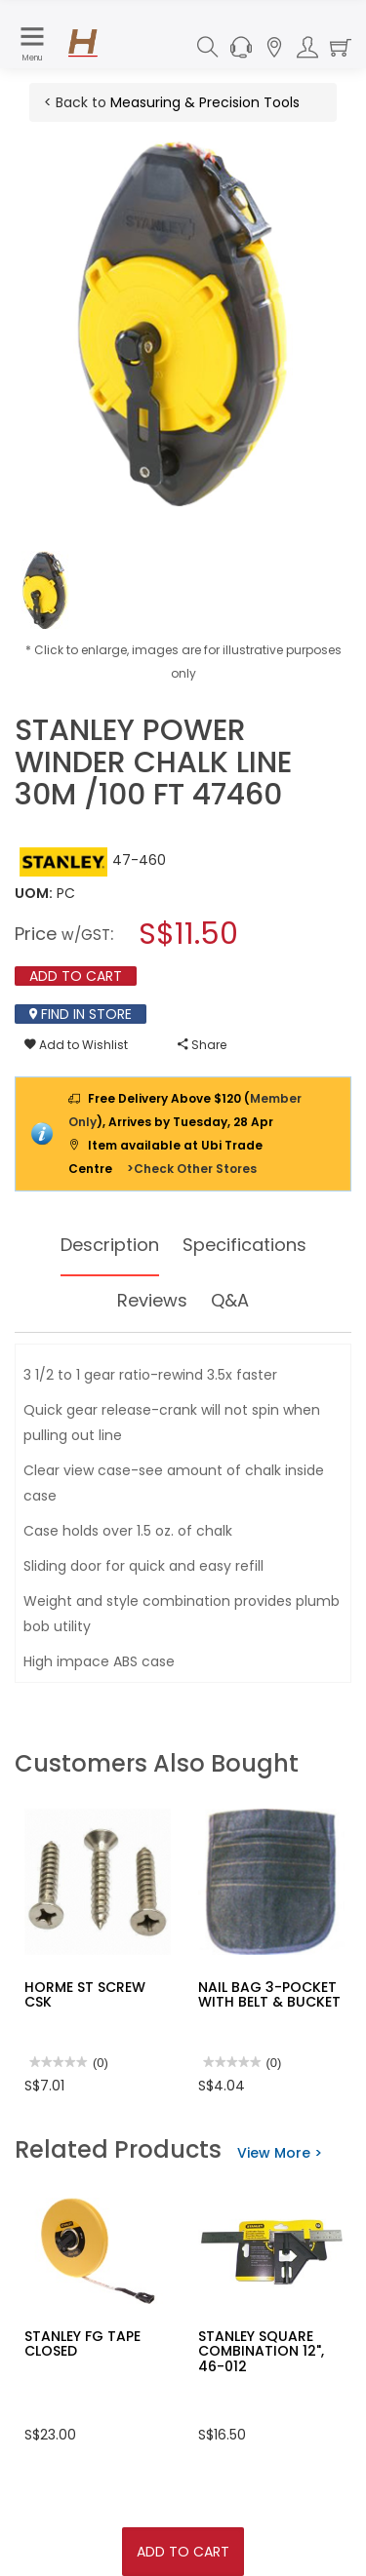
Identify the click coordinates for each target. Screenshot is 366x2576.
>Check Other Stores (192, 1168)
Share (202, 1044)
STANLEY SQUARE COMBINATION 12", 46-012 (261, 2351)
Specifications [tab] (244, 1244)
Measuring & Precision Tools (205, 102)
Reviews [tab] (152, 1300)
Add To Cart (183, 2551)
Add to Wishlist (76, 1044)
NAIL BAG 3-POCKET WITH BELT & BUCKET (269, 1994)
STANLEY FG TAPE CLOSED (82, 2343)
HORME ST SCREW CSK (84, 1994)
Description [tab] (110, 1244)
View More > (279, 2153)
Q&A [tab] (230, 1300)
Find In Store (80, 1014)
